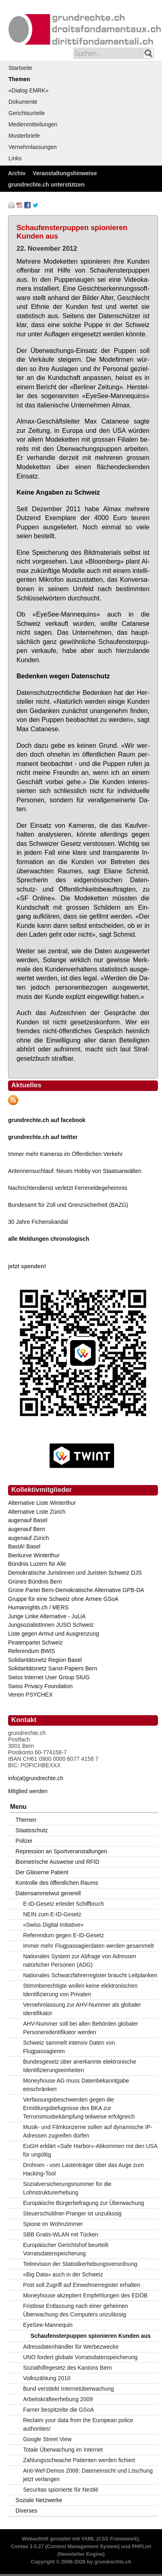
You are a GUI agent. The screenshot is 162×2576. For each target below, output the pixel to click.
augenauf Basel (27, 1520)
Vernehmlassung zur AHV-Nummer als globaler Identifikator (82, 2008)
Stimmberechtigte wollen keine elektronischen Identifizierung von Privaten (80, 1989)
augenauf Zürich (28, 1538)
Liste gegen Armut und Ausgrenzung (53, 1633)
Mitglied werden (28, 1791)
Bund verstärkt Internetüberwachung (68, 2388)
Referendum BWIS (31, 1651)
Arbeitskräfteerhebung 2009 (58, 2399)
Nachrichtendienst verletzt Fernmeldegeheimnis (67, 1188)
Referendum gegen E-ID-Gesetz (63, 1935)
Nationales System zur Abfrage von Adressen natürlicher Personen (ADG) (79, 1960)
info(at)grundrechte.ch (35, 1778)
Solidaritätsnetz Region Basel (45, 1660)
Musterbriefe (24, 135)
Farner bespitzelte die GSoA (58, 2409)
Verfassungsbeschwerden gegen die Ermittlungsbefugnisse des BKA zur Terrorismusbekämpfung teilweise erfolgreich (79, 2108)
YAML (88, 2539)
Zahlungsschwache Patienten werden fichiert (79, 2460)
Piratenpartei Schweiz (35, 1642)
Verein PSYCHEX (30, 1694)
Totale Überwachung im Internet (63, 2449)
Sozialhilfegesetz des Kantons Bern (67, 2367)
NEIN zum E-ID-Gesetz (52, 1914)
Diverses (26, 2510)
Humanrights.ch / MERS (38, 1607)
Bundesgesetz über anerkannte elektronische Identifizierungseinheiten (79, 2065)
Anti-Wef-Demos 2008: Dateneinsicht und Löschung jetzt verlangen (88, 2474)
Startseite (20, 68)
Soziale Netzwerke (39, 2500)
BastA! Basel (24, 1546)
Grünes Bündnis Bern (35, 1581)
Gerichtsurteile (26, 113)
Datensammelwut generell (48, 1893)
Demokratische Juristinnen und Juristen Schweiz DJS (74, 1572)
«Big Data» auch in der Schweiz (63, 2274)
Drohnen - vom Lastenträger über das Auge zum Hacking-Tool (83, 2169)
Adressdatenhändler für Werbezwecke (70, 2346)
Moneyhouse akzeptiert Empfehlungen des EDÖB (85, 2295)
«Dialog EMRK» (28, 90)
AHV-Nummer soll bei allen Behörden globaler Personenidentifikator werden (80, 2027)
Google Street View (47, 2439)
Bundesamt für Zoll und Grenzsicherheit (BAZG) (68, 1205)
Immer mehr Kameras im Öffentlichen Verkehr (65, 1154)
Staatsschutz (32, 1830)
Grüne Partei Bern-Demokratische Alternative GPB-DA (76, 1590)
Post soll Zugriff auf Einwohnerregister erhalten (81, 2285)
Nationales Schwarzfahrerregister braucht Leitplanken (90, 1975)
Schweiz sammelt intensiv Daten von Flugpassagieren (69, 2046)
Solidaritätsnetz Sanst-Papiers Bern (52, 1668)
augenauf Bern (26, 1529)
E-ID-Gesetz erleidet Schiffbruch (63, 1904)
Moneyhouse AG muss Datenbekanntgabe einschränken (76, 2084)
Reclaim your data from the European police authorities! (78, 2424)
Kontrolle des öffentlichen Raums (57, 1883)
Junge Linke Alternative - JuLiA (46, 1616)
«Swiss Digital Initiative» (53, 1925)
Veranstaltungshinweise (65, 173)
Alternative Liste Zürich (36, 1511)
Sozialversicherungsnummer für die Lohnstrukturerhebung (67, 2188)
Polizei (24, 1841)
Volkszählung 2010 (47, 2378)
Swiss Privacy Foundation (40, 1686)
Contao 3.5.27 (27, 2546)
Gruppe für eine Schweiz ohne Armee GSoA (63, 1599)
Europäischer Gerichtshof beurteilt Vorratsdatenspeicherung (65, 2249)
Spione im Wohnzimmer (53, 2224)
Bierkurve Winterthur (34, 1555)
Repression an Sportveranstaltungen (61, 1851)
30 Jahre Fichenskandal (38, 1222)
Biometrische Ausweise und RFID (58, 1862)
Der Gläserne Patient (42, 1872)
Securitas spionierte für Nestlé (60, 2489)
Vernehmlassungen (32, 147)
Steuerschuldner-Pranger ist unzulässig (72, 2213)
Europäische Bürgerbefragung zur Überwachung (83, 2203)
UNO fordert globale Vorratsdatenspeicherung (80, 2357)
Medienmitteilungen (32, 124)
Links (15, 158)
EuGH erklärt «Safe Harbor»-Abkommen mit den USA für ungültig (90, 2150)
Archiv (17, 173)
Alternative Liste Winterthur (42, 1503)
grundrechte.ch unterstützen (46, 184)
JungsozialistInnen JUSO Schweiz (50, 1625)
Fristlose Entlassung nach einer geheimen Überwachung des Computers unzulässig (75, 2310)
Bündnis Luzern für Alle (37, 1564)
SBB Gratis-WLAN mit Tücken (60, 2234)
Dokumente (22, 102)
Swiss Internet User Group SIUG (48, 1677)
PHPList (141, 2546)
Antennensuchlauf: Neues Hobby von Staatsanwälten (74, 1171)
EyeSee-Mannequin (48, 2325)
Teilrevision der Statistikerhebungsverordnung (80, 2264)
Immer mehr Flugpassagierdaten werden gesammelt (88, 1945)
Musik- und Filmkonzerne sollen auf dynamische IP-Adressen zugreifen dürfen (87, 2131)
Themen (19, 79)
